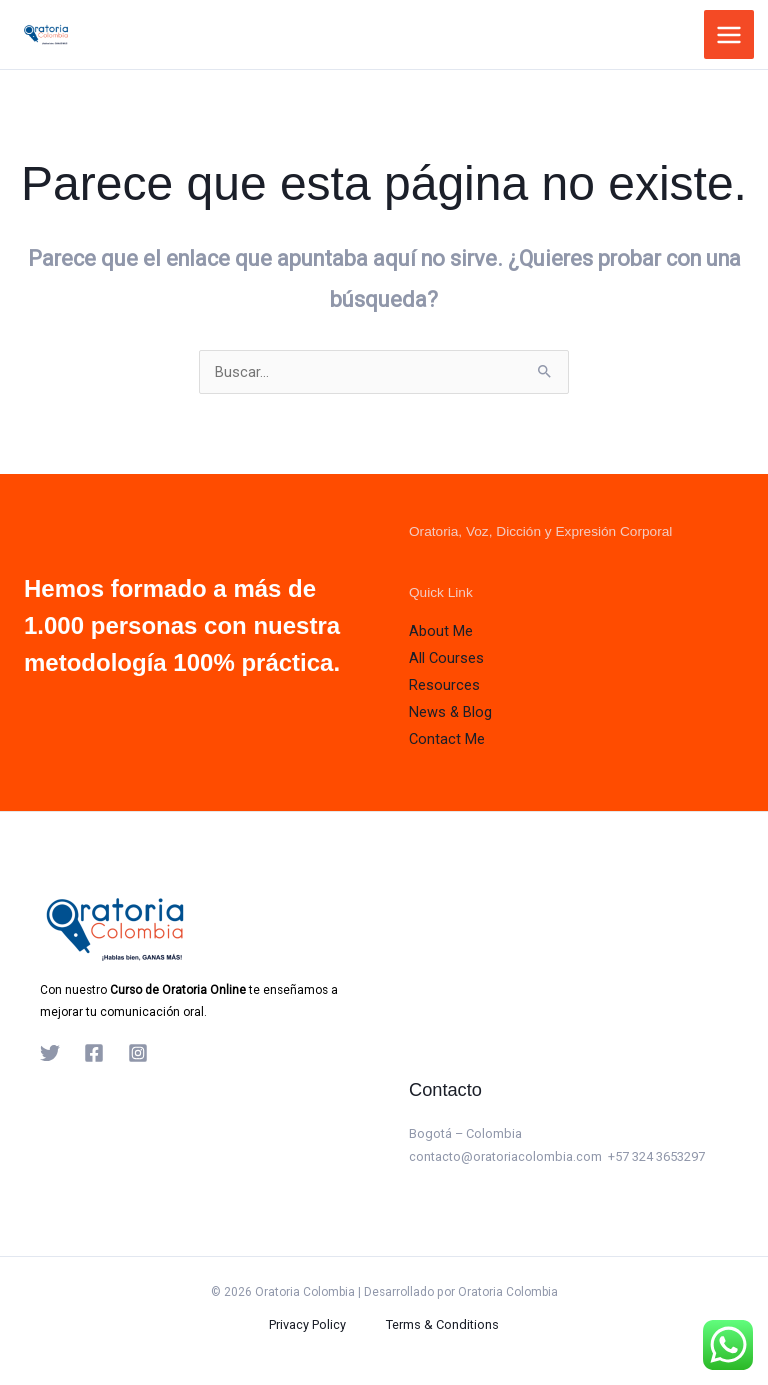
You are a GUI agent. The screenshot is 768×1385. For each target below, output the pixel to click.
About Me (441, 631)
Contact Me (447, 739)
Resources (444, 685)
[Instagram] (138, 1053)
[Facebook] (94, 1053)
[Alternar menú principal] (729, 35)
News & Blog (450, 712)
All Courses (446, 658)
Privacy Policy (307, 1324)
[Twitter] (50, 1053)
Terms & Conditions (442, 1324)
